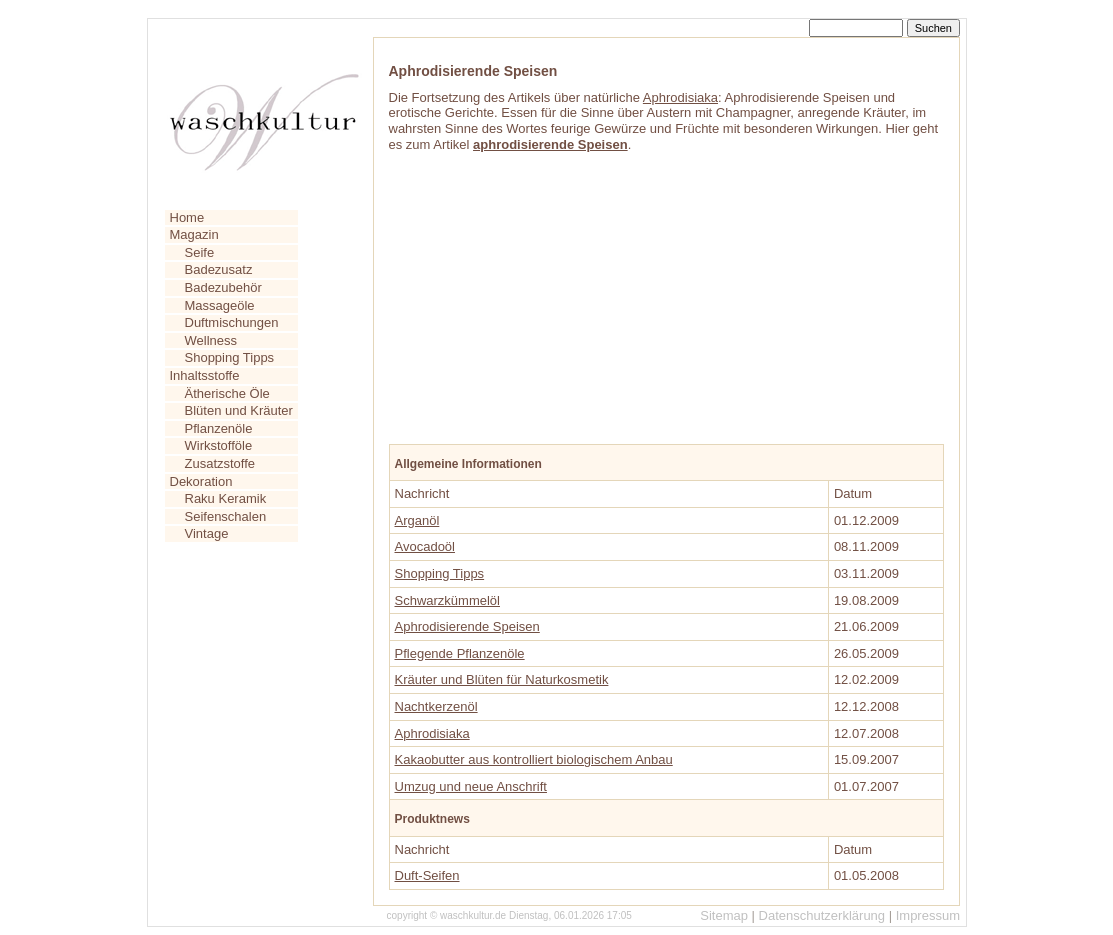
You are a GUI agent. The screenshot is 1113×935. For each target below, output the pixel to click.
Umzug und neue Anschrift (471, 786)
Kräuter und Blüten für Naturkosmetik (502, 679)
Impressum (928, 915)
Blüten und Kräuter (239, 410)
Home (187, 217)
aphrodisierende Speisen (550, 144)
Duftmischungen (232, 322)
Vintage (207, 533)
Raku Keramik (226, 498)
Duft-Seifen (427, 875)
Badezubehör (223, 287)
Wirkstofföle (219, 445)
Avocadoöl (425, 546)
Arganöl (417, 520)
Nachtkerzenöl (436, 706)
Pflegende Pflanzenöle (460, 653)
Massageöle (220, 305)
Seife (200, 252)
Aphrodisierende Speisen (467, 626)
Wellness (211, 340)
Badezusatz (219, 269)
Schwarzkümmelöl (447, 600)
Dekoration (201, 481)
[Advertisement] (539, 290)
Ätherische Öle (227, 393)
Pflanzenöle (219, 428)
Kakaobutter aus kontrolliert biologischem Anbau (534, 759)
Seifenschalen (226, 516)
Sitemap (724, 915)
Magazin (194, 234)
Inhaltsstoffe (205, 375)
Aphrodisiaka (680, 97)
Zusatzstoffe (220, 463)
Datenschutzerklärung (822, 915)
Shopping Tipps (230, 357)
